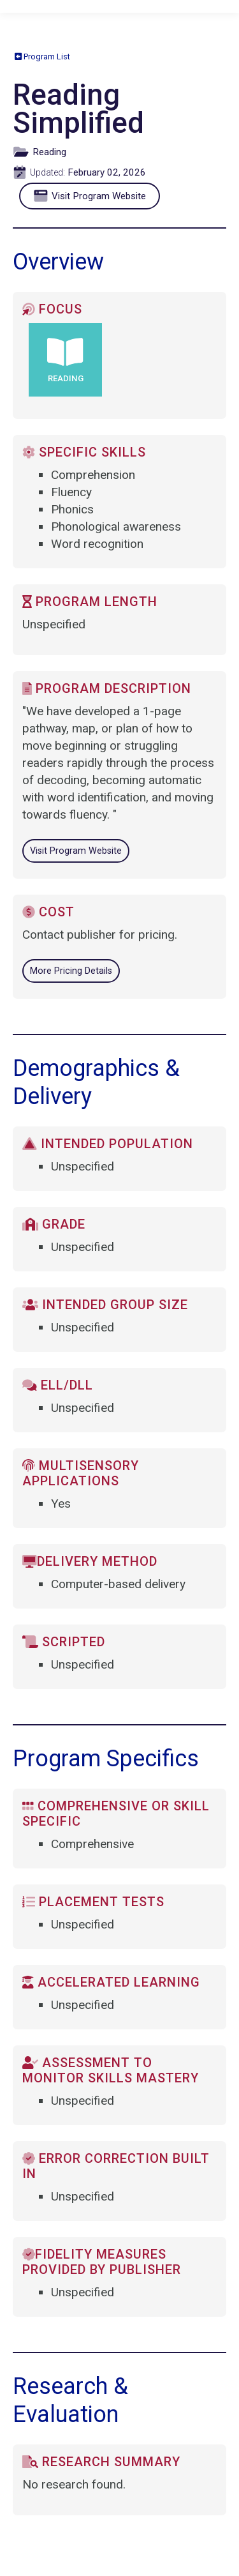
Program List (42, 56)
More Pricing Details (71, 971)
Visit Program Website (93, 196)
